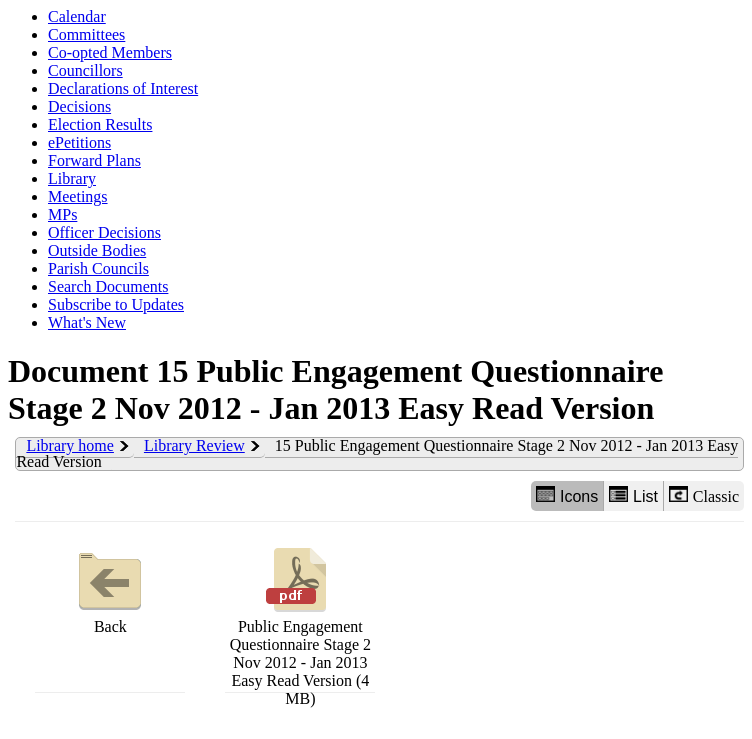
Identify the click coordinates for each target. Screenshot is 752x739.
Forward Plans (94, 160)
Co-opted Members (110, 52)
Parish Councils (98, 268)
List (633, 495)
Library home (70, 445)
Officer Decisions (104, 232)
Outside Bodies (97, 250)
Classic (704, 495)
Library (72, 178)
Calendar (77, 16)
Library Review (194, 445)
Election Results (100, 124)
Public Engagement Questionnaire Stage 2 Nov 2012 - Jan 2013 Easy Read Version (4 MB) (300, 624)
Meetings (78, 196)
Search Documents (108, 286)
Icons (567, 495)
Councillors (85, 70)
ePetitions (79, 142)
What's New (87, 322)
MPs (62, 214)
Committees (86, 34)
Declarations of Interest (123, 88)
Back (110, 588)
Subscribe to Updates (116, 304)
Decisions (79, 106)
